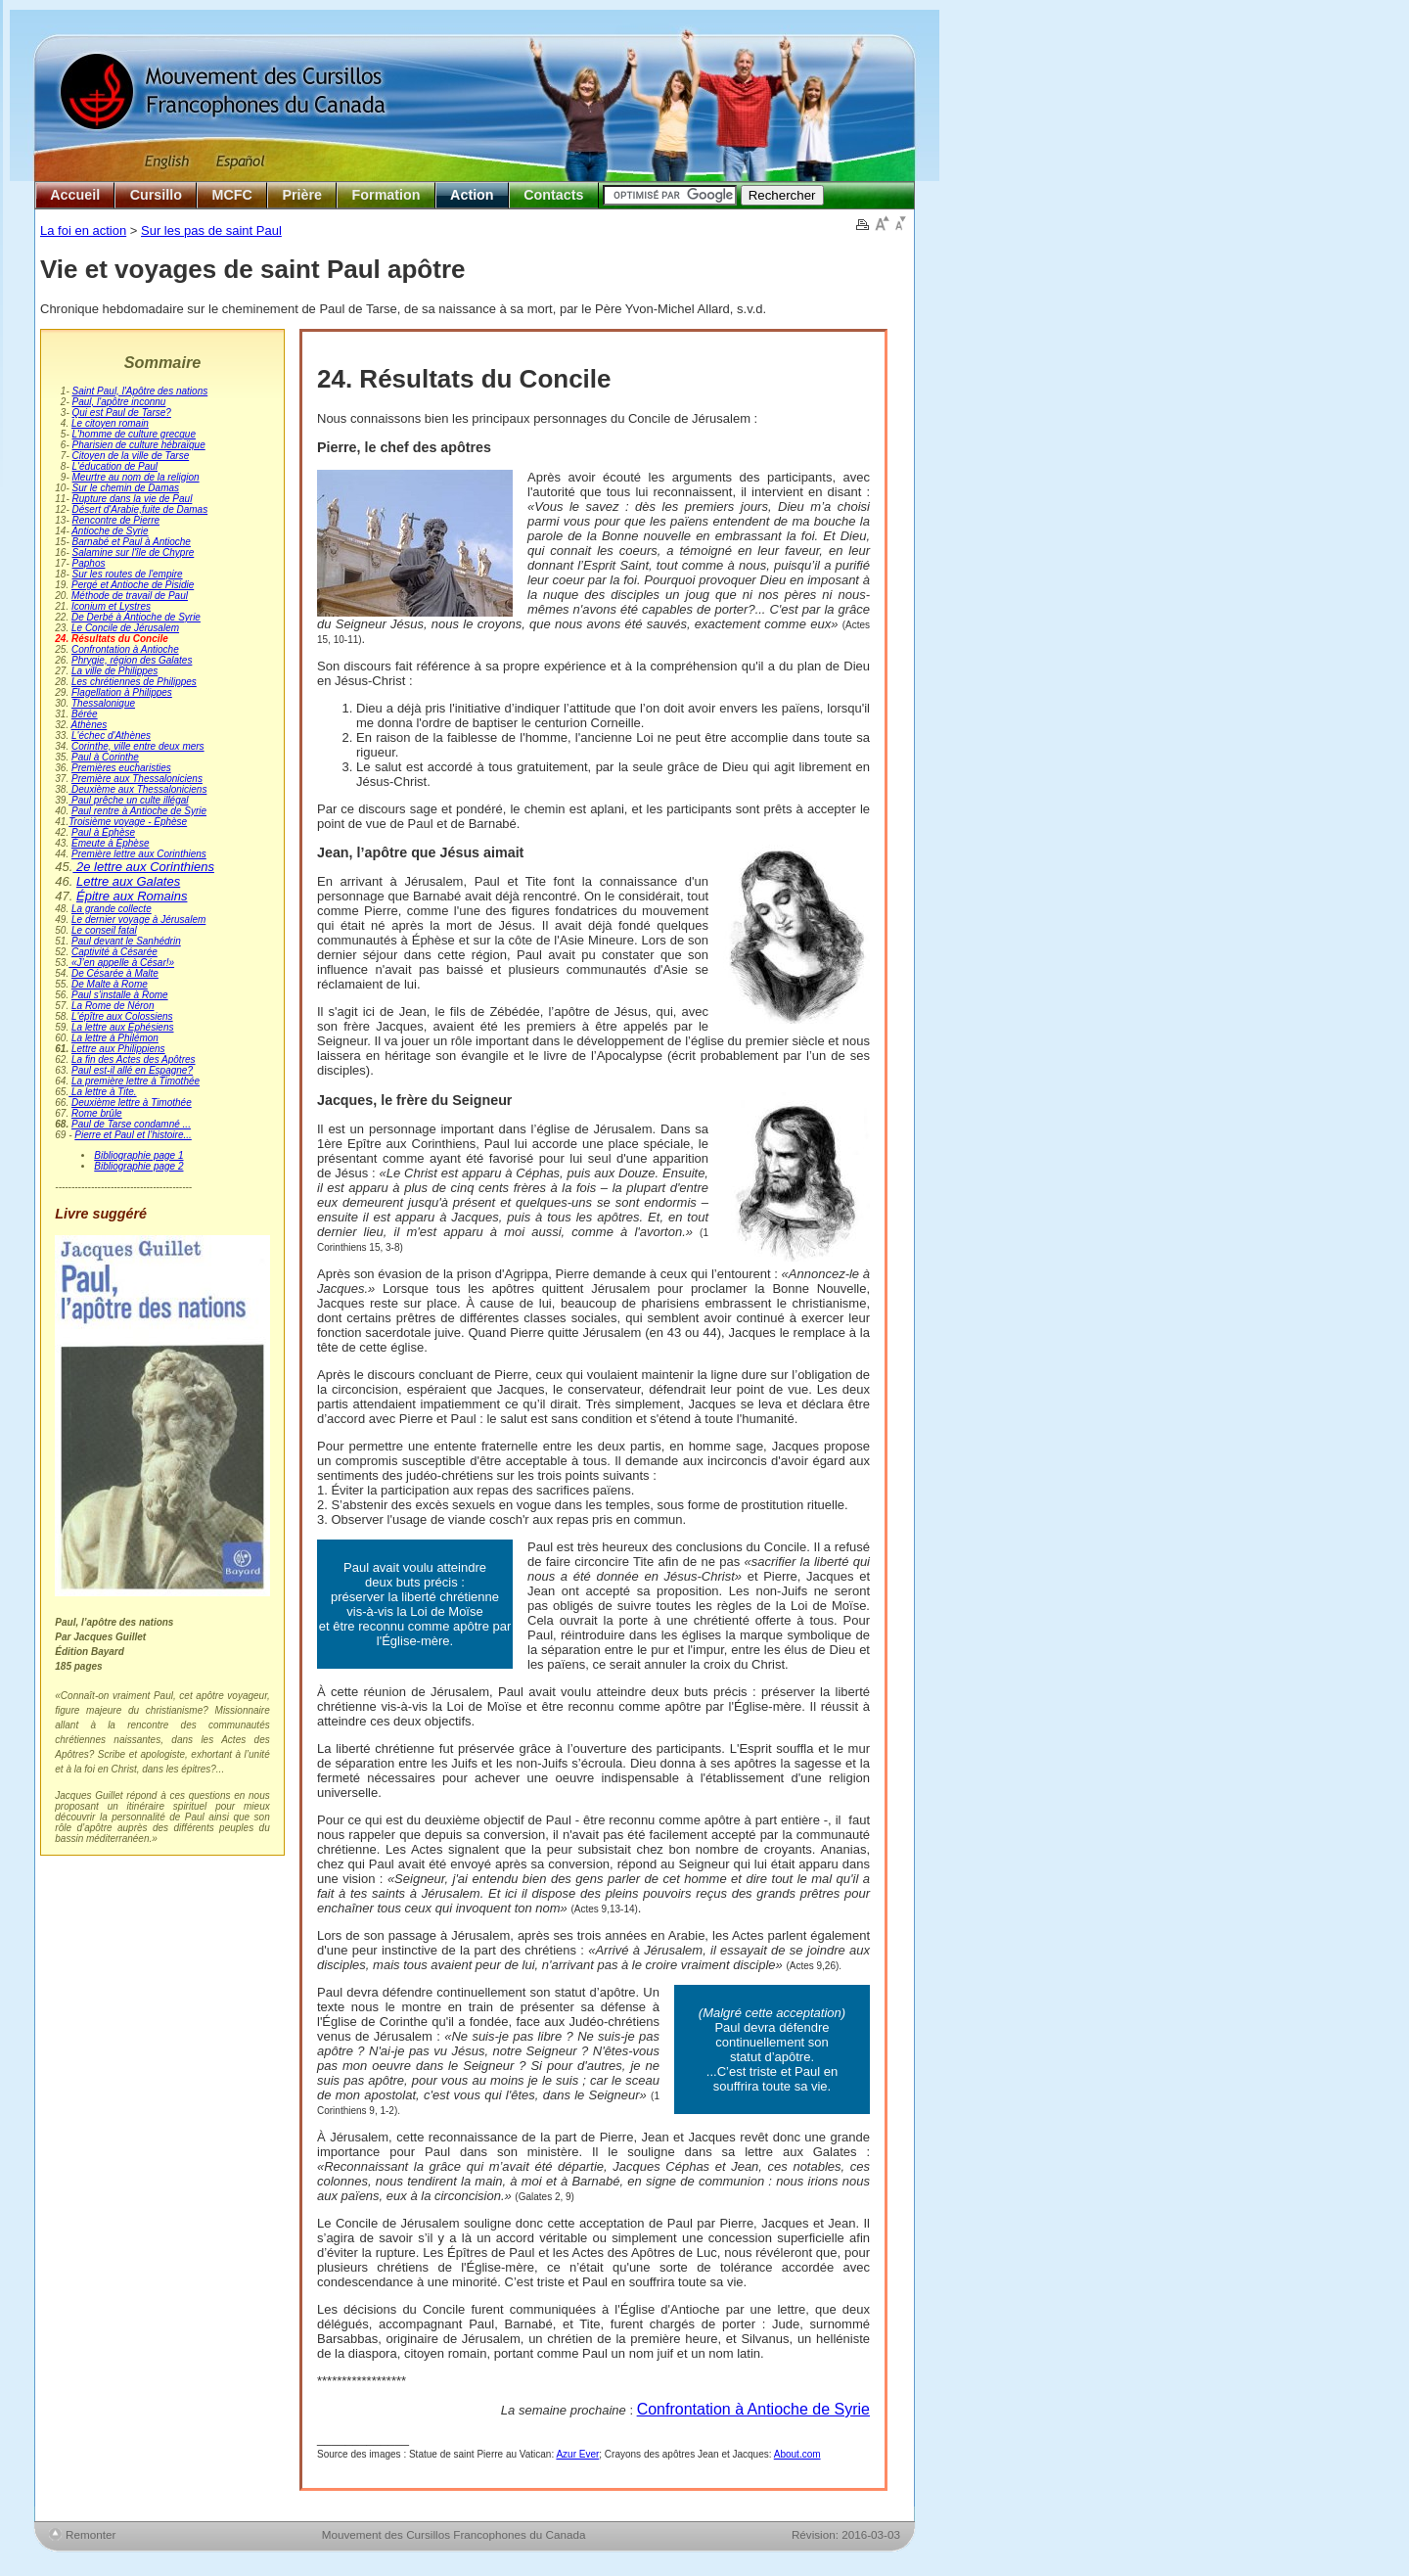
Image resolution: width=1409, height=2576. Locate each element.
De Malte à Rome (109, 984)
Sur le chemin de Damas (126, 488)
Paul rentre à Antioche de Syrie (138, 810)
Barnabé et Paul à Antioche (131, 541)
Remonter (90, 2534)
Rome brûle (96, 1113)
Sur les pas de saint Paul (211, 230)
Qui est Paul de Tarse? (121, 412)
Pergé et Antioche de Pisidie (132, 584)
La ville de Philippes (114, 671)
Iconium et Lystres (111, 606)
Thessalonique (103, 703)
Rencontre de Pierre (116, 520)
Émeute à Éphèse (110, 843)
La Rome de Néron (113, 1005)
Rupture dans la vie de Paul (132, 498)
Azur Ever (577, 2454)
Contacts (553, 195)
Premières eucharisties (121, 767)
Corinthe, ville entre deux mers (138, 746)
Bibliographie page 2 (138, 1166)
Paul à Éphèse (103, 832)
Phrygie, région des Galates (131, 660)
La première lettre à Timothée (135, 1081)
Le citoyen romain (110, 423)
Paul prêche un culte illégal (128, 800)
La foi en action (83, 230)
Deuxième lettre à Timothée (131, 1102)
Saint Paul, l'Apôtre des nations (140, 391)
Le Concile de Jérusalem (125, 627)
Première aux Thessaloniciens (137, 778)
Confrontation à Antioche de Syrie (753, 2409)
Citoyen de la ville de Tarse (131, 455)
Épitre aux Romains (131, 896)
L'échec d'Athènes (111, 735)
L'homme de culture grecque (134, 434)
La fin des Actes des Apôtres (133, 1059)
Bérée (84, 714)
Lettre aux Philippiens (118, 1048)
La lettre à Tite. (102, 1091)
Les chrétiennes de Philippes (134, 681)
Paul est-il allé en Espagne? (132, 1070)
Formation (386, 195)
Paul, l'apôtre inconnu (119, 401)
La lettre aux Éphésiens (122, 1027)
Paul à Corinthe (105, 757)
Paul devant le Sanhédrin (126, 941)
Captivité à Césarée (114, 951)
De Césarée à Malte (115, 973)
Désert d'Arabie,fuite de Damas (140, 509)
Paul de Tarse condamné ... (131, 1124)
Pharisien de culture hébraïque (138, 444)
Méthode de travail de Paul (129, 595)
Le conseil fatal (104, 930)
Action (471, 195)
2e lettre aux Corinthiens (143, 866)
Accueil (75, 195)
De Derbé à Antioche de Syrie (136, 617)
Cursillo (156, 195)
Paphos (89, 563)
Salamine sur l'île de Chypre (133, 552)
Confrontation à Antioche (125, 649)
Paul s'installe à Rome (119, 994)
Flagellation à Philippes (121, 692)
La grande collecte (111, 908)
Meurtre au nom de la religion (136, 477)
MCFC (232, 195)
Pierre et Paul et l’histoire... (133, 1134)
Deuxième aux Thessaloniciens (137, 789)
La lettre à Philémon (115, 1038)
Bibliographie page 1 (138, 1155)
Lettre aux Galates (128, 881)
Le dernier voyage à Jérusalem (138, 919)
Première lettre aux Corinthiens (138, 854)
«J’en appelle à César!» (121, 962)
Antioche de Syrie (109, 531)
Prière (302, 195)
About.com (797, 2454)
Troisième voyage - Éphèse (127, 821)
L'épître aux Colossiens (122, 1016)
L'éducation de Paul (115, 466)
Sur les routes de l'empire (127, 574)
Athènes (89, 724)
